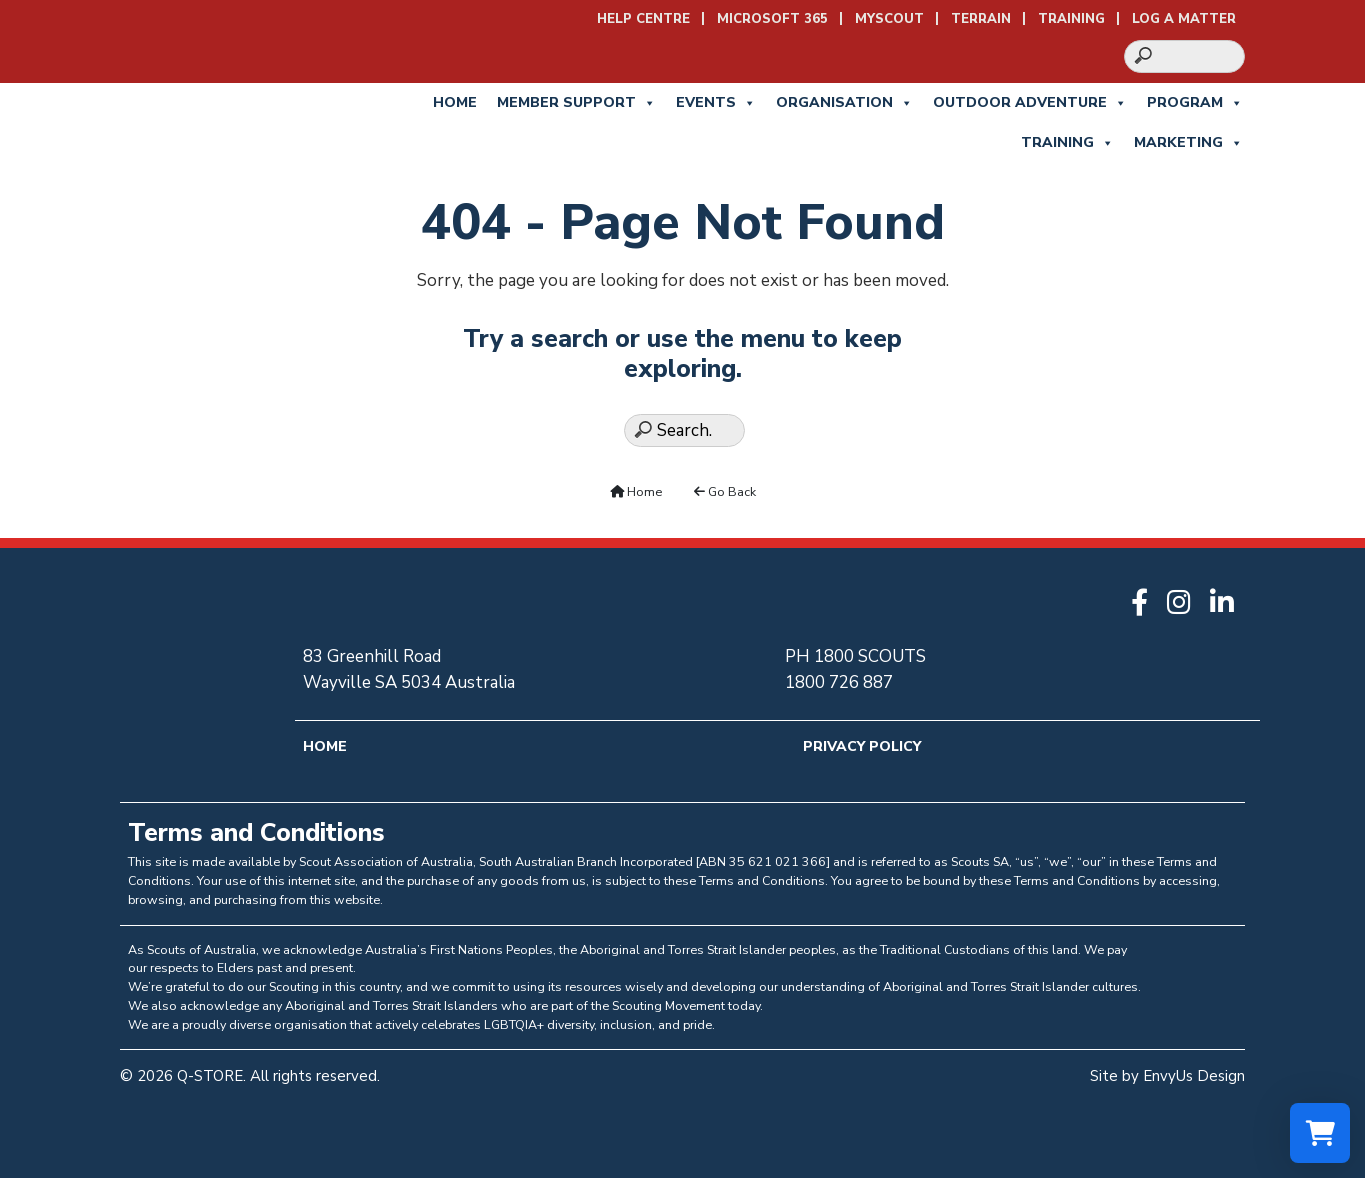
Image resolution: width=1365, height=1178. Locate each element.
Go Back (725, 491)
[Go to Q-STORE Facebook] (1144, 604)
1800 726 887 (839, 682)
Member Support (576, 103)
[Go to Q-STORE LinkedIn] (1227, 604)
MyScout (889, 19)
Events (716, 103)
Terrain (981, 19)
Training (1071, 19)
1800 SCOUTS (870, 656)
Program (1195, 103)
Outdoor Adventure (1030, 103)
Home (455, 102)
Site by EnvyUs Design (1167, 1076)
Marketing (1188, 143)
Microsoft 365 (772, 19)
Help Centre (643, 19)
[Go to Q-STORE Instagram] (1184, 604)
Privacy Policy (862, 746)
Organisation (844, 103)
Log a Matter (1184, 19)
